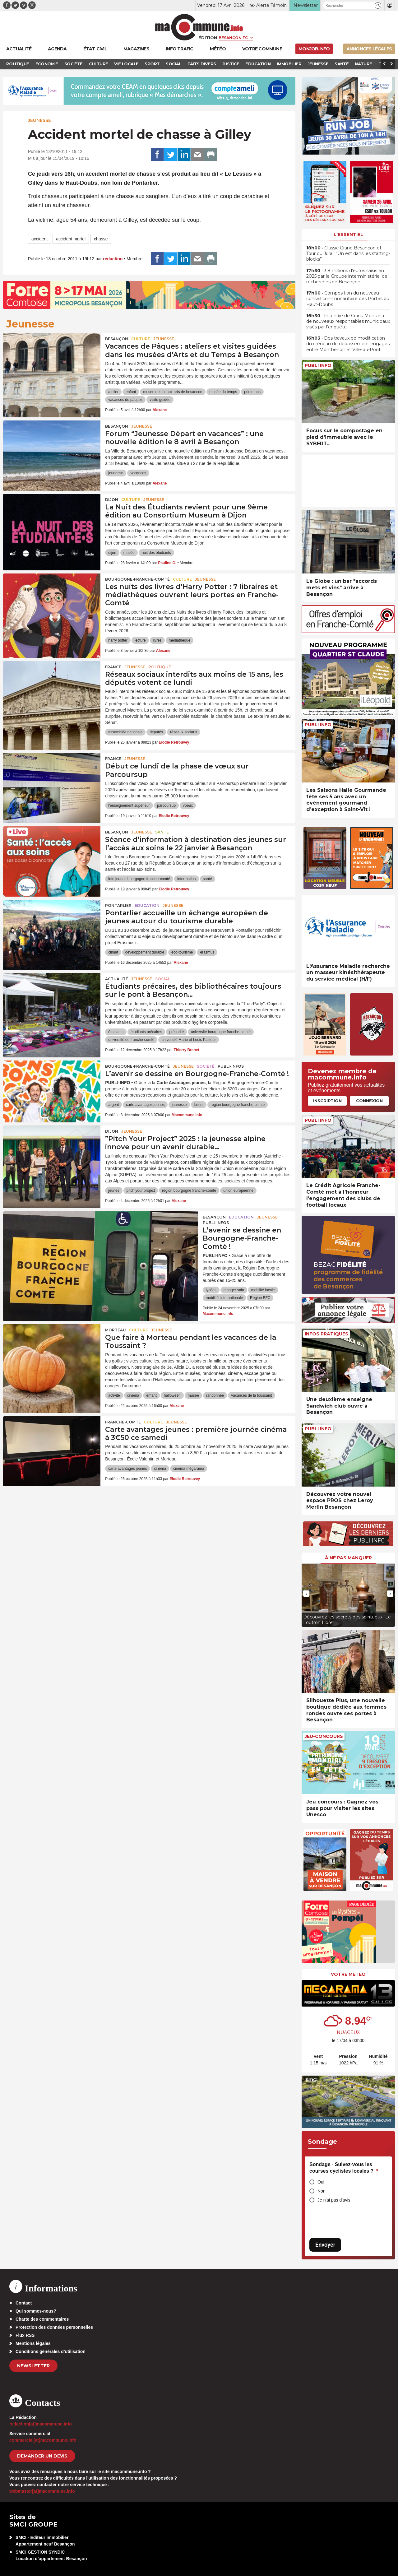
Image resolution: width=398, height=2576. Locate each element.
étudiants (115, 1032)
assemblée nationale (125, 732)
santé (207, 879)
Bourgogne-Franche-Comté (137, 579)
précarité (176, 1032)
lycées (211, 1290)
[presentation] (306, 1593)
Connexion (369, 1100)
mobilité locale (263, 1290)
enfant (131, 392)
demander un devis (42, 2456)
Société (206, 1066)
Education (147, 905)
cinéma (133, 1395)
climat (113, 952)
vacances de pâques (125, 399)
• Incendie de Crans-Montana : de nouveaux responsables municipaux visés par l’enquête (348, 321)
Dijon (111, 499)
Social (162, 979)
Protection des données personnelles (54, 2327)
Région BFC (260, 1298)
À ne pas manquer (348, 1558)
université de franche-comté (131, 1039)
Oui (320, 2181)
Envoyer (325, 2244)
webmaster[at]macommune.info (42, 2491)
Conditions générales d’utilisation (51, 2351)
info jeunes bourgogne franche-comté (139, 879)
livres (157, 640)
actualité (116, 979)
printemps (252, 392)
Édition (207, 37)
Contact (24, 2302)
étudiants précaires (146, 1032)
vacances (138, 473)
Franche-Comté (123, 1422)
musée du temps (223, 392)
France (113, 667)
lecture (140, 640)
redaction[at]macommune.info (40, 2423)
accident (39, 238)
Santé (162, 832)
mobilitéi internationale (224, 1298)
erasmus (207, 952)
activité (114, 1395)
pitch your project (141, 1190)
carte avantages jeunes (145, 1104)
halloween (172, 1395)
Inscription (327, 1100)
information (186, 879)
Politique (159, 667)
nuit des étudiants (156, 552)
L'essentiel (348, 234)
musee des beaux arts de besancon (172, 392)
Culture (140, 339)
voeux (188, 805)
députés (156, 732)
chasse (101, 238)
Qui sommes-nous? (36, 2311)
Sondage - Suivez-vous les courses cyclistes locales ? (343, 2168)
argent (113, 1104)
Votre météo (348, 1974)
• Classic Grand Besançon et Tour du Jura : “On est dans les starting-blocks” (348, 253)
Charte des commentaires (42, 2319)
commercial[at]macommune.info (42, 2440)
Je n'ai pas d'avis (333, 2200)
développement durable (144, 952)
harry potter (117, 640)
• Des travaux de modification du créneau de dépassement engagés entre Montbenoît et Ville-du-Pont (348, 343)
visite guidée (160, 399)
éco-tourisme (182, 952)
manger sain (234, 1290)
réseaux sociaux (183, 732)
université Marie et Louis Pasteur (188, 1039)
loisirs (199, 1104)
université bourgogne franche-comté (221, 1032)
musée (129, 552)
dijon (112, 552)
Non (321, 2190)
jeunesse (115, 473)
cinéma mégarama (188, 1468)
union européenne (238, 1190)
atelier (113, 392)
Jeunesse (39, 120)
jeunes (113, 1190)
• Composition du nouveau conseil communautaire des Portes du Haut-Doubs (347, 298)
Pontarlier (118, 905)
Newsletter (33, 2366)
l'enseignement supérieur (129, 805)
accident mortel (71, 238)
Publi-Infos (231, 1066)
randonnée (215, 1395)
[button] (378, 5)
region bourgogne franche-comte (238, 1104)
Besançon (116, 339)
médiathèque (179, 640)
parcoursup (166, 805)
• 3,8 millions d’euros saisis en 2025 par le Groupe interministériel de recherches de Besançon (346, 276)
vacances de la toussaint (251, 1395)
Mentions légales (33, 2343)
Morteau (115, 1330)
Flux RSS (25, 2335)
